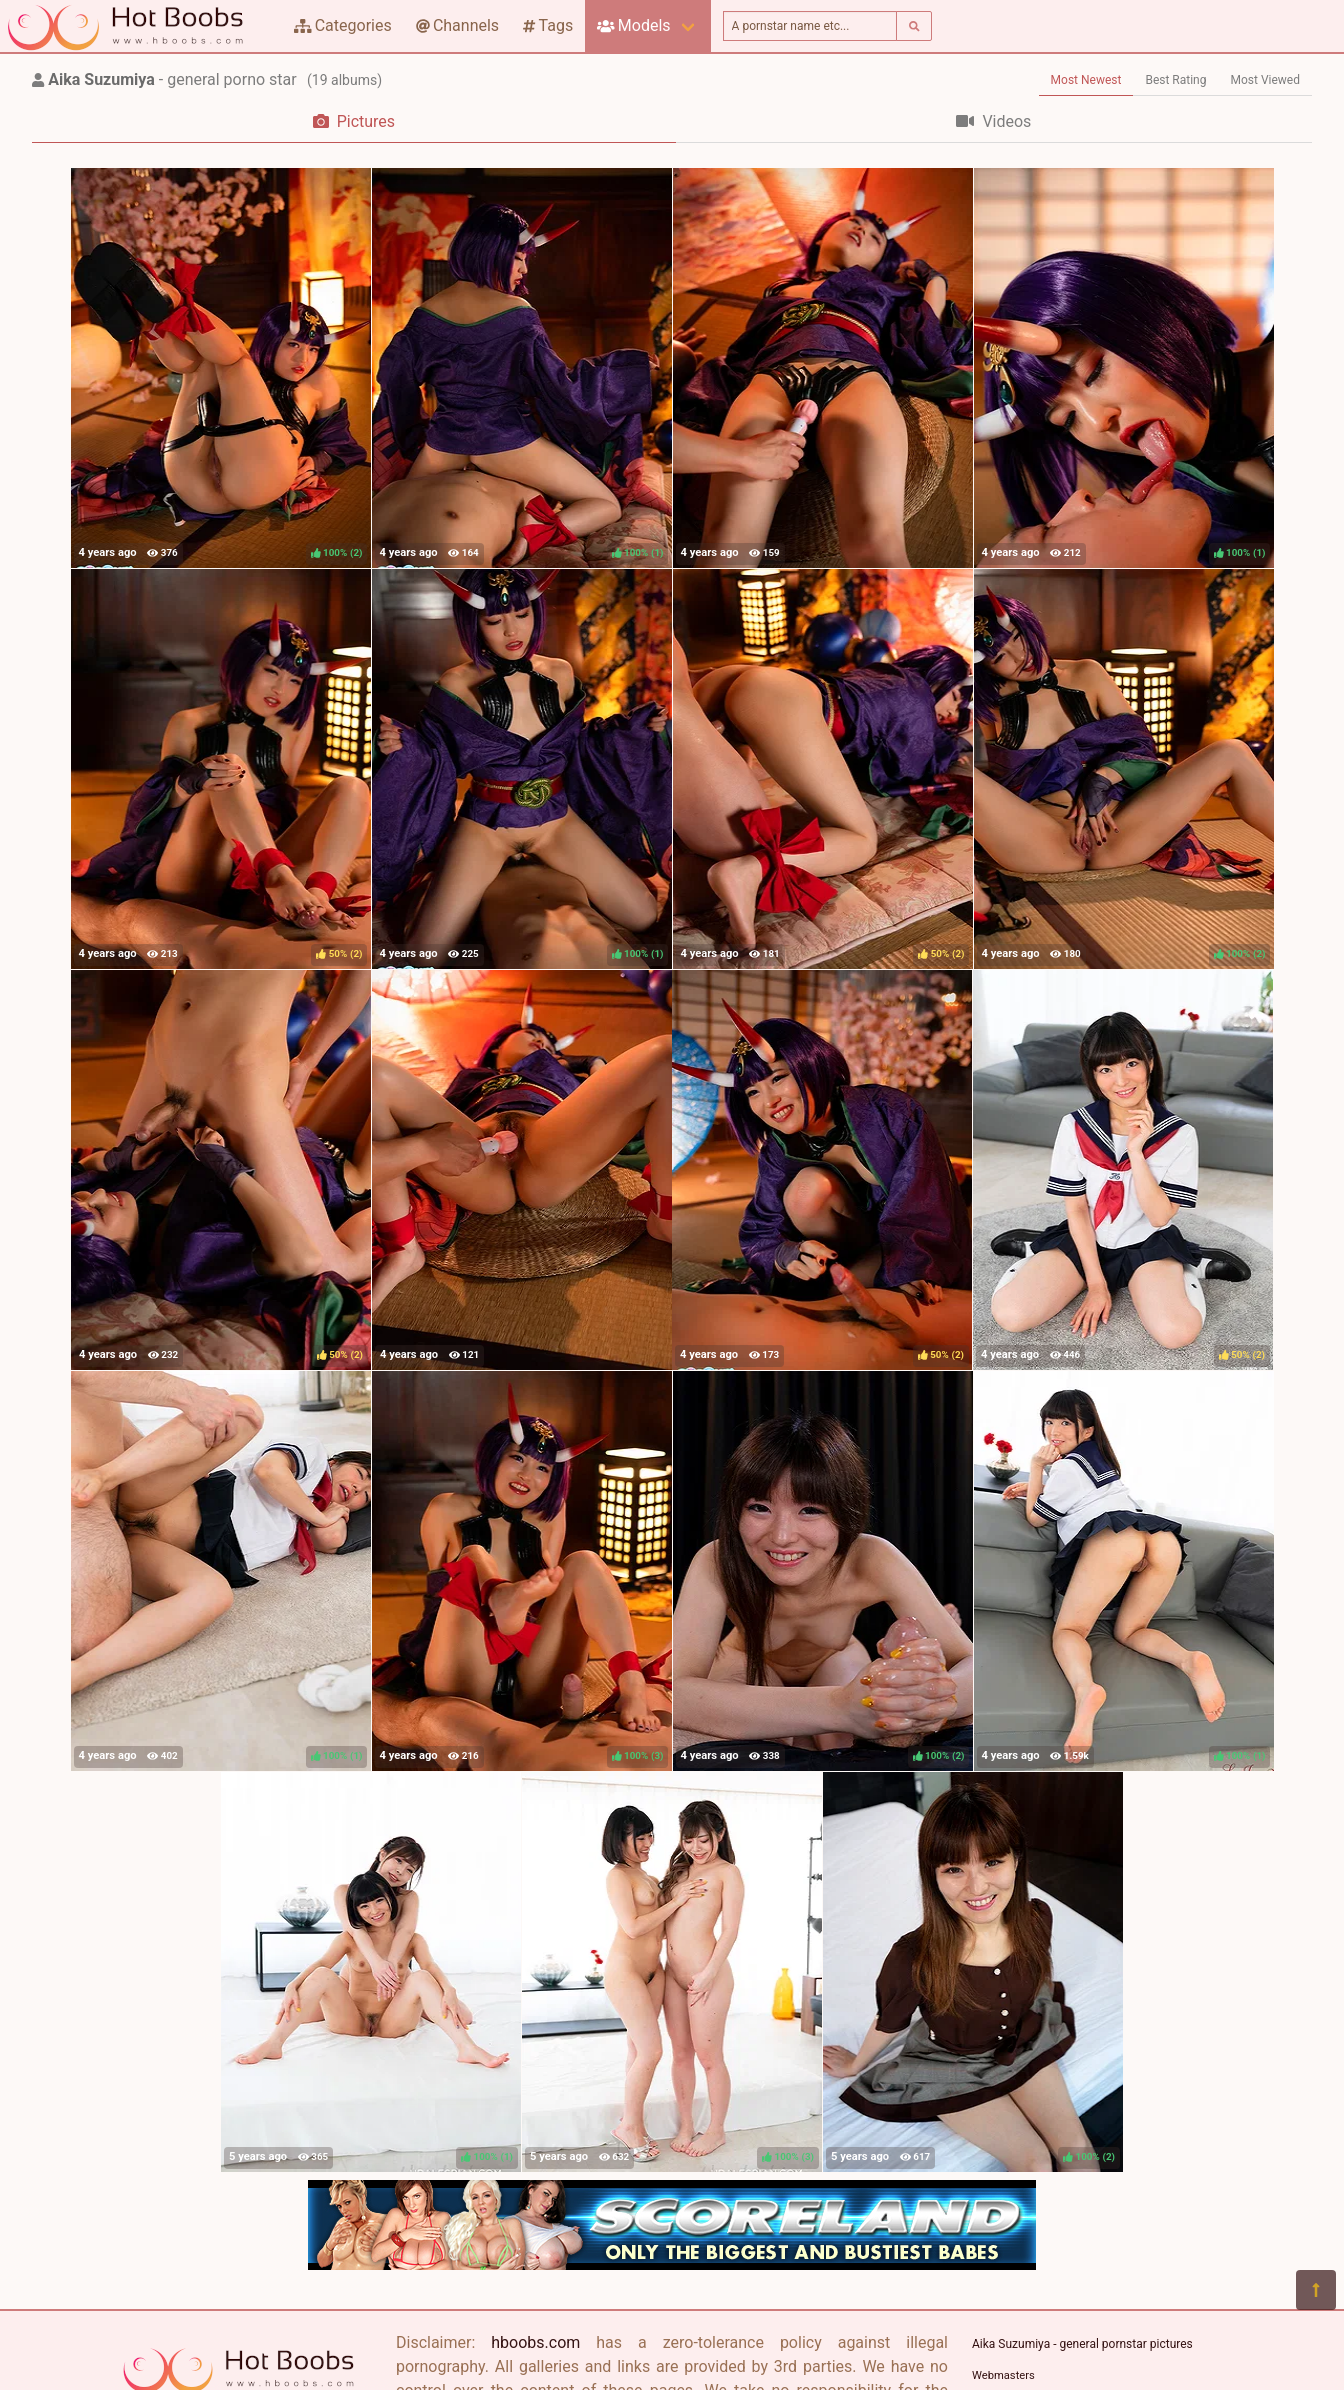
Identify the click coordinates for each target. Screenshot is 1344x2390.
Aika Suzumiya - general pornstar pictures (1082, 2344)
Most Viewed (1266, 80)
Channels (457, 25)
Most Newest (1086, 80)
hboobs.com (535, 2342)
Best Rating (1175, 80)
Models (633, 25)
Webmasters (1003, 2375)
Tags (548, 25)
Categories (343, 25)
